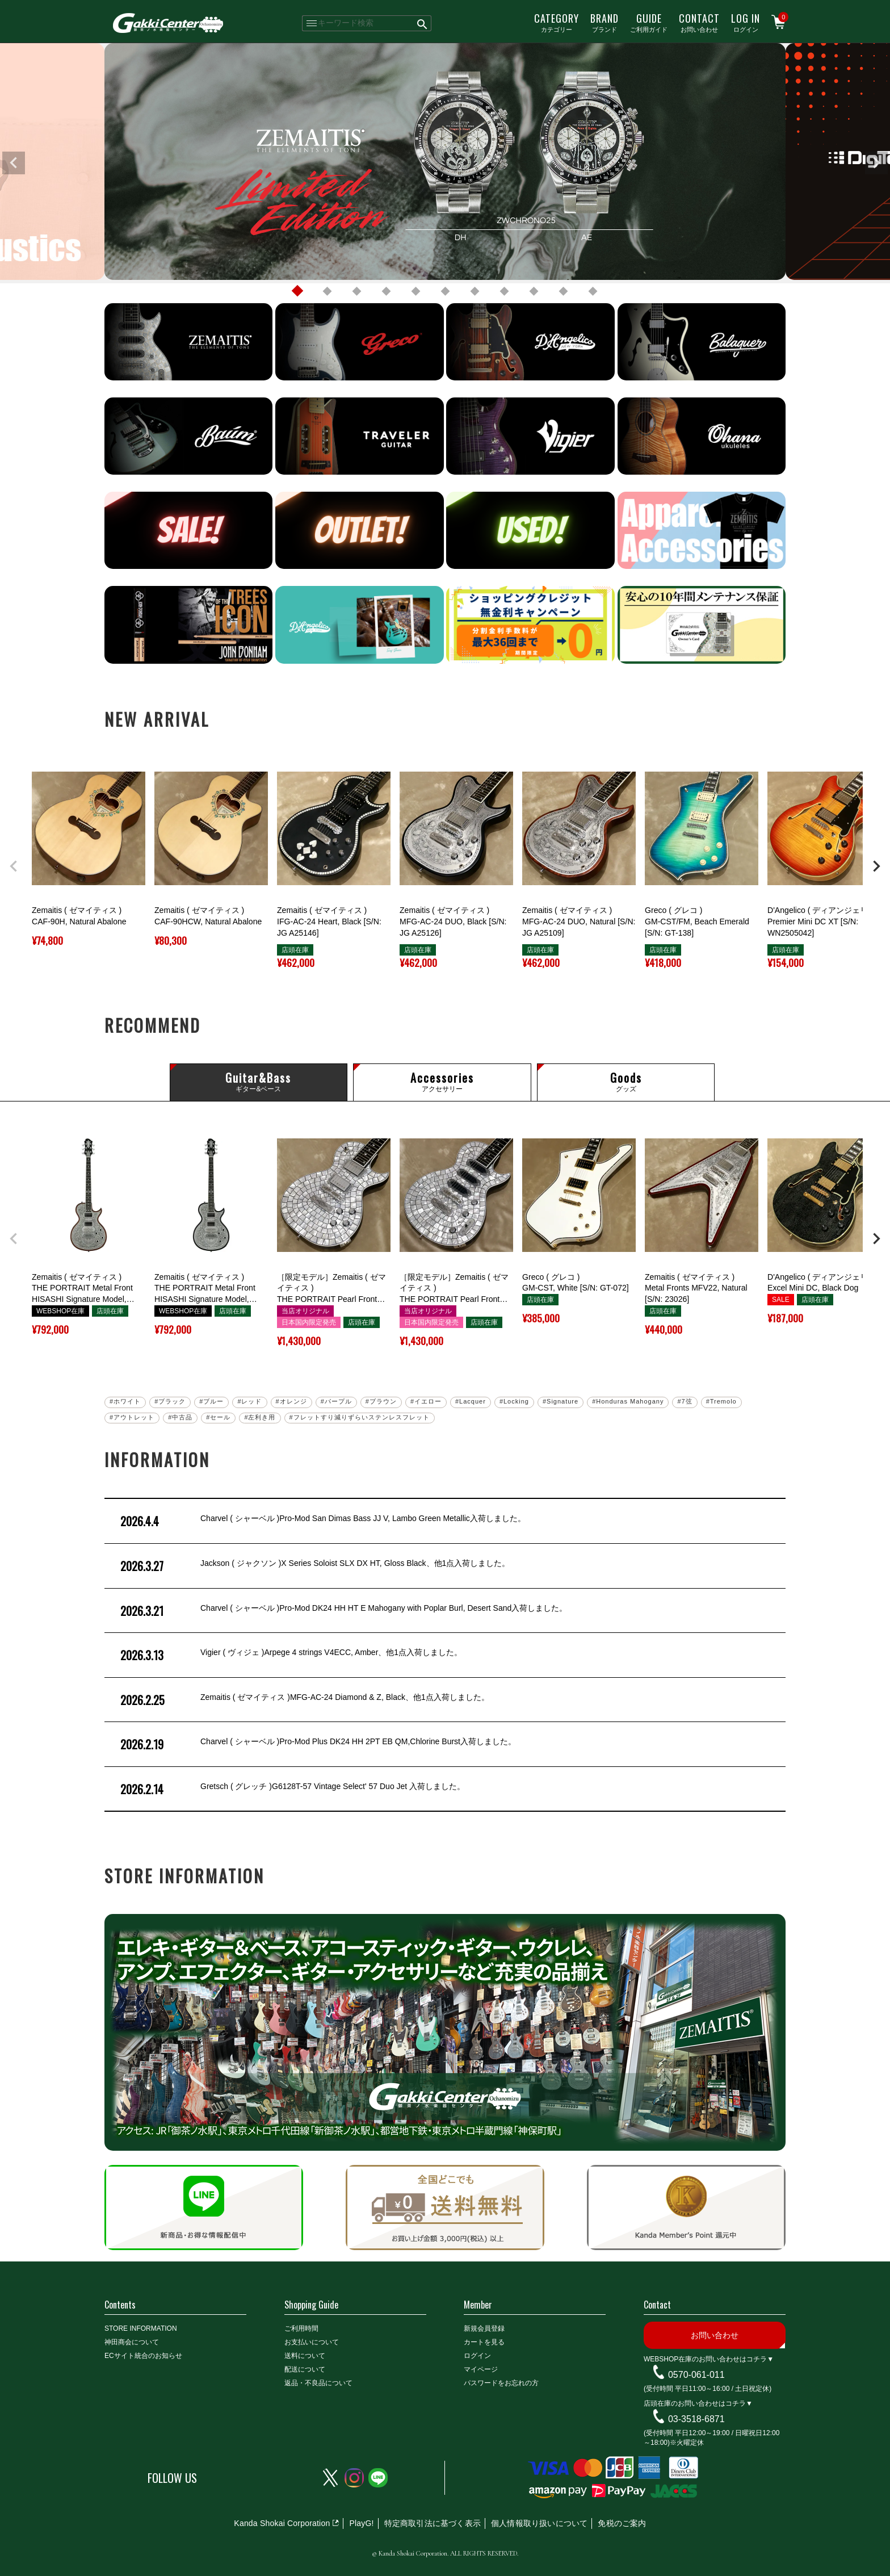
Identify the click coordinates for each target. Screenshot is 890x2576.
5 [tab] (415, 291)
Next (876, 163)
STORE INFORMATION (140, 2328)
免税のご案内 (622, 2523)
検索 (422, 23)
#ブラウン (381, 1401)
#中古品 (180, 1417)
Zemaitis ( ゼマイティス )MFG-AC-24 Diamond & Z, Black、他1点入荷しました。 (303, 1700)
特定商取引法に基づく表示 (432, 2523)
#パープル (336, 1401)
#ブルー (211, 1401)
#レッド (249, 1401)
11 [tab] (592, 291)
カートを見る (484, 2342)
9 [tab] (533, 291)
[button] (13, 866)
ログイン (745, 22)
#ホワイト (125, 1401)
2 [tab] (327, 291)
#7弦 (684, 1401)
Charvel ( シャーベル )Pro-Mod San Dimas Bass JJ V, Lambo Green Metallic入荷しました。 (322, 1521)
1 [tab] (297, 291)
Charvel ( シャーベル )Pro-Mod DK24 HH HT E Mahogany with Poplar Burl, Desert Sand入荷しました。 (342, 1611)
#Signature (560, 1401)
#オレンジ (291, 1401)
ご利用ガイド (648, 22)
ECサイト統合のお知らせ (143, 2356)
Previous (13, 163)
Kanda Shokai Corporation (282, 2523)
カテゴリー (556, 22)
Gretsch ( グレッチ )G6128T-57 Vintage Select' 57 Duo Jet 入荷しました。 (291, 1789)
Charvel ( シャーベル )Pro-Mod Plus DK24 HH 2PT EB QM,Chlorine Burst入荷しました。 (317, 1744)
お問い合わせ (699, 22)
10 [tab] (563, 291)
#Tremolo (721, 1401)
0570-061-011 (696, 2375)
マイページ (481, 2369)
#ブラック (170, 1401)
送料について (304, 2356)
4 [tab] (386, 291)
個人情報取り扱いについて (539, 2523)
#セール (218, 1417)
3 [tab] (356, 291)
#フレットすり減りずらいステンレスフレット (359, 1417)
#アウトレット (132, 1417)
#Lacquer (470, 1401)
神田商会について (131, 2342)
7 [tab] (474, 291)
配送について (304, 2369)
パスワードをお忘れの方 (501, 2383)
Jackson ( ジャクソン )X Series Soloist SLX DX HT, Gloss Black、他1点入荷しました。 (314, 1566)
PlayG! (361, 2523)
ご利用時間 (301, 2328)
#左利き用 (259, 1417)
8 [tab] (504, 291)
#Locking (514, 1401)
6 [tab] (445, 291)
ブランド (604, 22)
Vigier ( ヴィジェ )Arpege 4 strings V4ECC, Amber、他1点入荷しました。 (290, 1655)
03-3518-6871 (696, 2419)
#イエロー (426, 1401)
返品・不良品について (318, 2383)
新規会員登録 (484, 2328)
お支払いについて (311, 2342)
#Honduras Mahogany (628, 1401)
